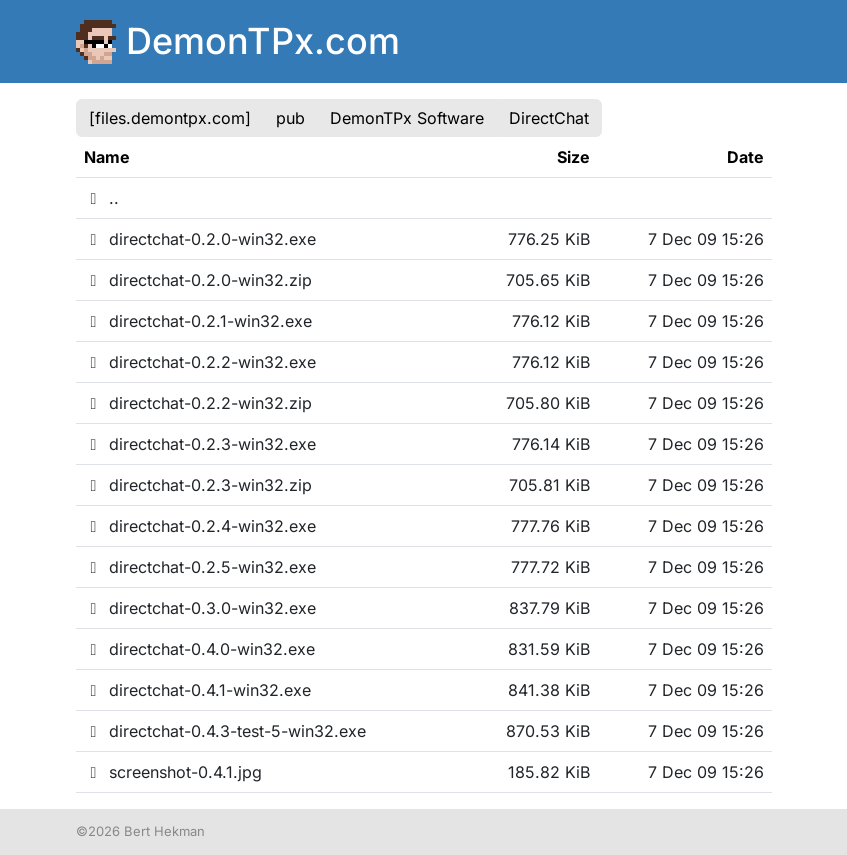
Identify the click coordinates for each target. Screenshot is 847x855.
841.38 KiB (549, 690)
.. (101, 198)
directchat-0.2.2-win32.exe (200, 362)
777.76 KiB (550, 526)
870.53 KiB (548, 731)
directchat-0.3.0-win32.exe (200, 608)
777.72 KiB (550, 567)
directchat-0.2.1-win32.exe (198, 321)
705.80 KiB (548, 403)
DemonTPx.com (263, 41)
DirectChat (549, 118)
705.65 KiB (548, 280)
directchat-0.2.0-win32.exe (200, 239)
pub (290, 118)
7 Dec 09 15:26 (706, 239)
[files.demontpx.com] (170, 118)
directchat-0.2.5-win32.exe (200, 567)
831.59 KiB (549, 649)
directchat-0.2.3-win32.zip (198, 485)
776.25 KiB (549, 239)
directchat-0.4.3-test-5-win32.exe (225, 731)
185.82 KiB (549, 772)
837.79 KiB (549, 608)
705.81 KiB (549, 485)
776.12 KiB (551, 321)
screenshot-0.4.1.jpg (173, 772)
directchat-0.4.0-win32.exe (199, 649)
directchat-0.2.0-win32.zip (198, 280)
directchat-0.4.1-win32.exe (197, 690)
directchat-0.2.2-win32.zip (198, 403)
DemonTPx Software (407, 118)
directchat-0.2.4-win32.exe (200, 526)
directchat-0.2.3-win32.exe (200, 444)
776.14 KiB (551, 444)
